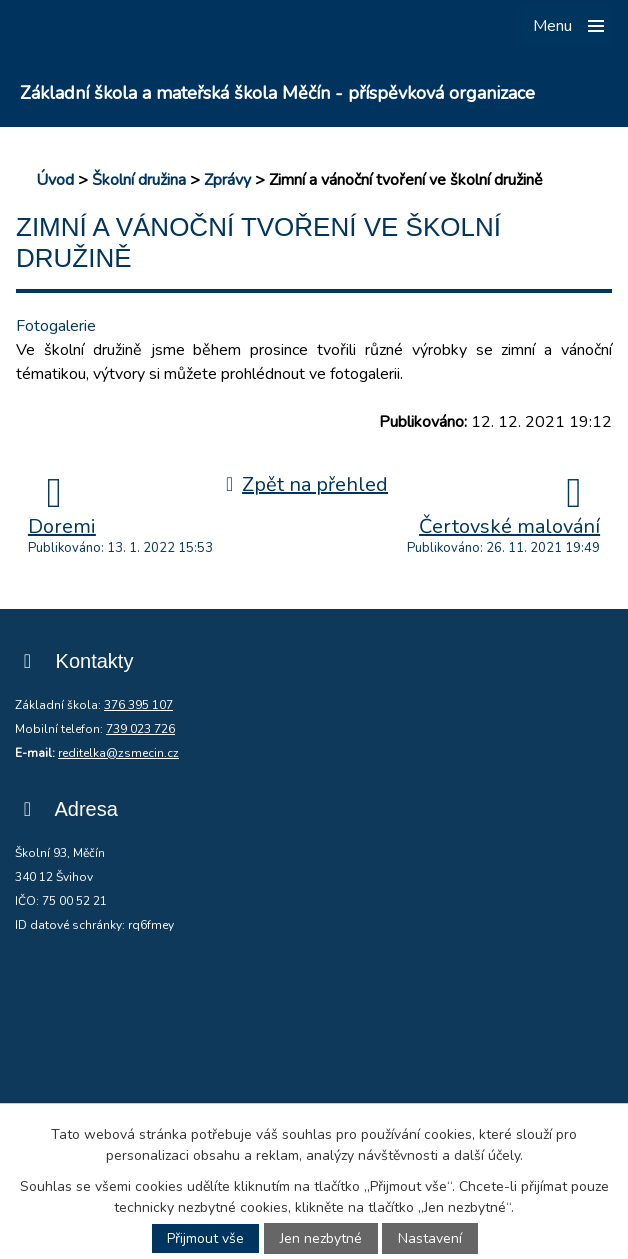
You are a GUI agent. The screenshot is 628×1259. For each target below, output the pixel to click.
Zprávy (227, 180)
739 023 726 (140, 729)
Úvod (55, 180)
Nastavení (430, 1238)
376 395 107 (138, 705)
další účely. (488, 1155)
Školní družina (139, 180)
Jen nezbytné (321, 1238)
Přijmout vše (205, 1238)
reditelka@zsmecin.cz (118, 753)
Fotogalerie (56, 326)
